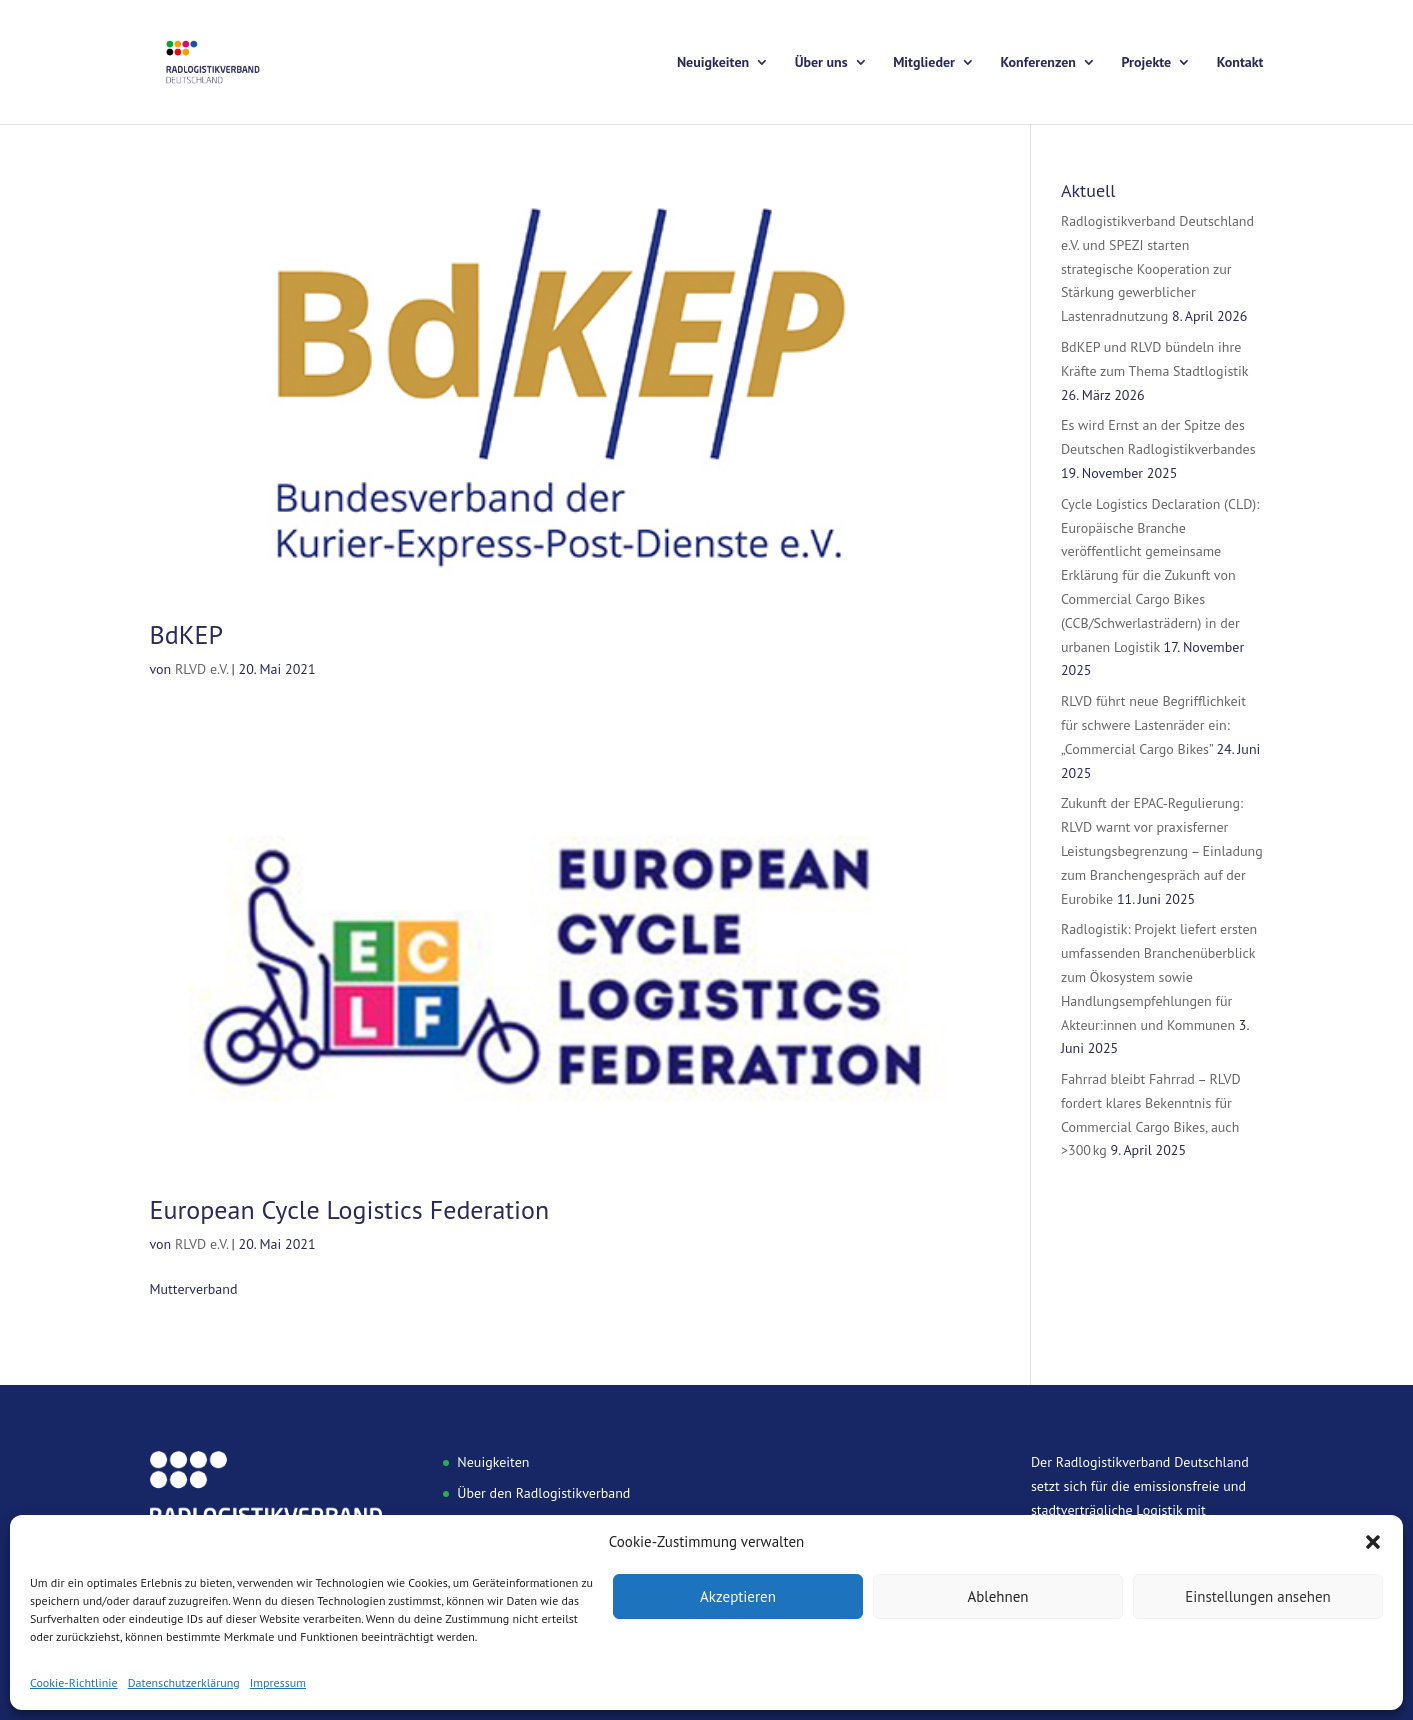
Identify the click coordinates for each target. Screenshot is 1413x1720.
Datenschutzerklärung (184, 1682)
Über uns (821, 63)
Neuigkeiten (713, 63)
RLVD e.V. (201, 669)
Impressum (278, 1682)
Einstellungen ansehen (1258, 1596)
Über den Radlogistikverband (543, 1493)
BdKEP (187, 634)
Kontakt (1240, 63)
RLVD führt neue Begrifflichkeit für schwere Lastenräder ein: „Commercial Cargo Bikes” (1153, 725)
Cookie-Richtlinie (74, 1682)
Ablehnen (997, 1596)
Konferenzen (1038, 63)
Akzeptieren (738, 1596)
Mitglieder (924, 63)
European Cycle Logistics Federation (350, 1209)
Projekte (1147, 63)
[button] (1373, 1542)
